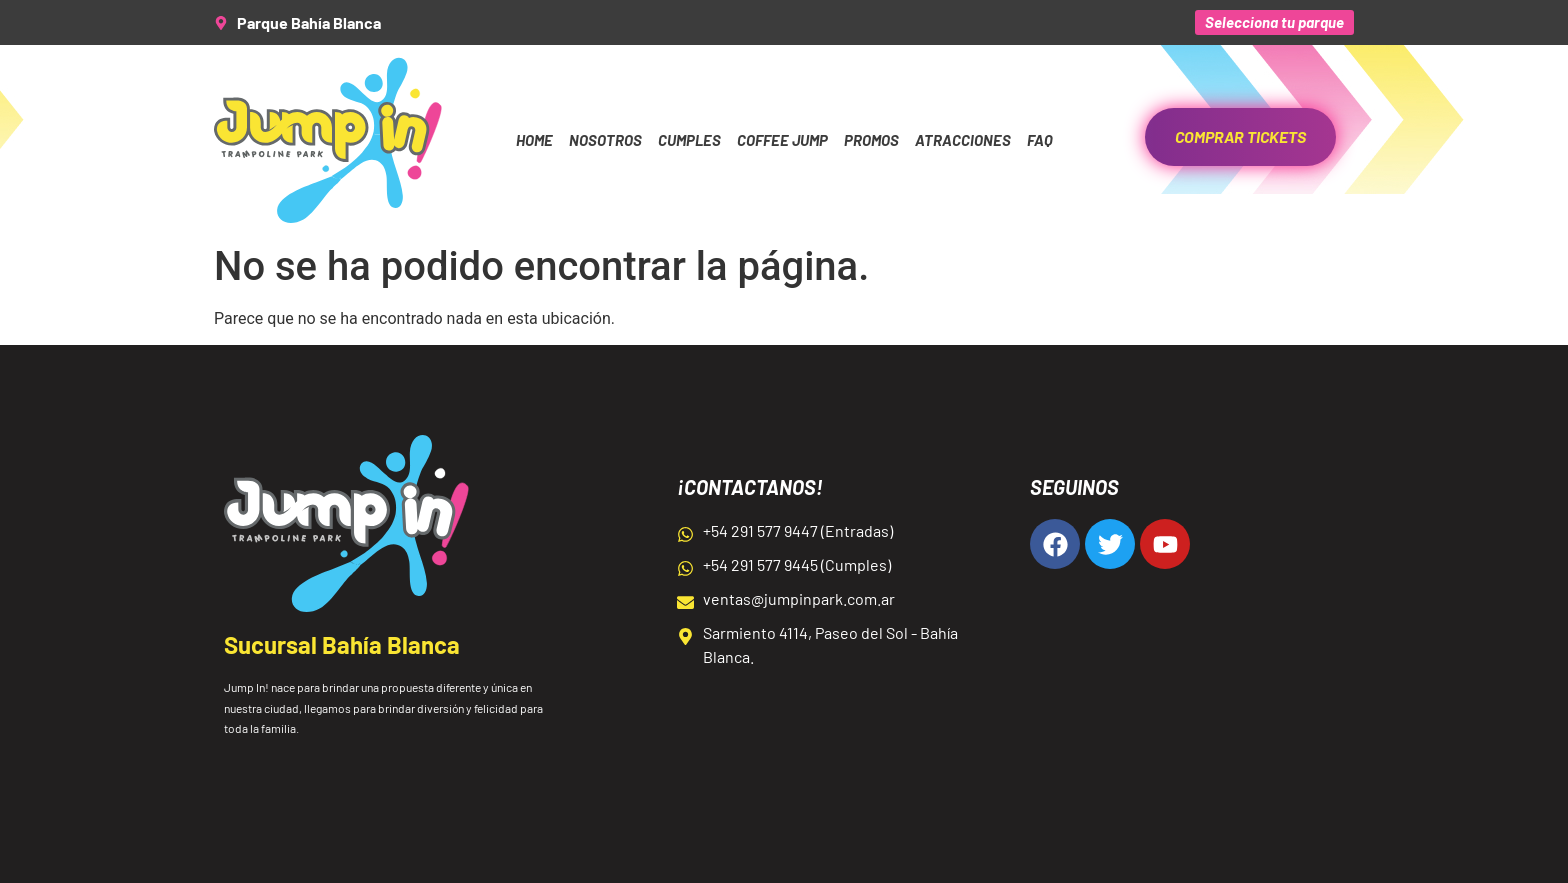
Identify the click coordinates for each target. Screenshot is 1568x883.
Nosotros (605, 140)
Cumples (689, 140)
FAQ (1040, 140)
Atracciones (963, 140)
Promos (871, 140)
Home (534, 140)
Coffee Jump (782, 140)
